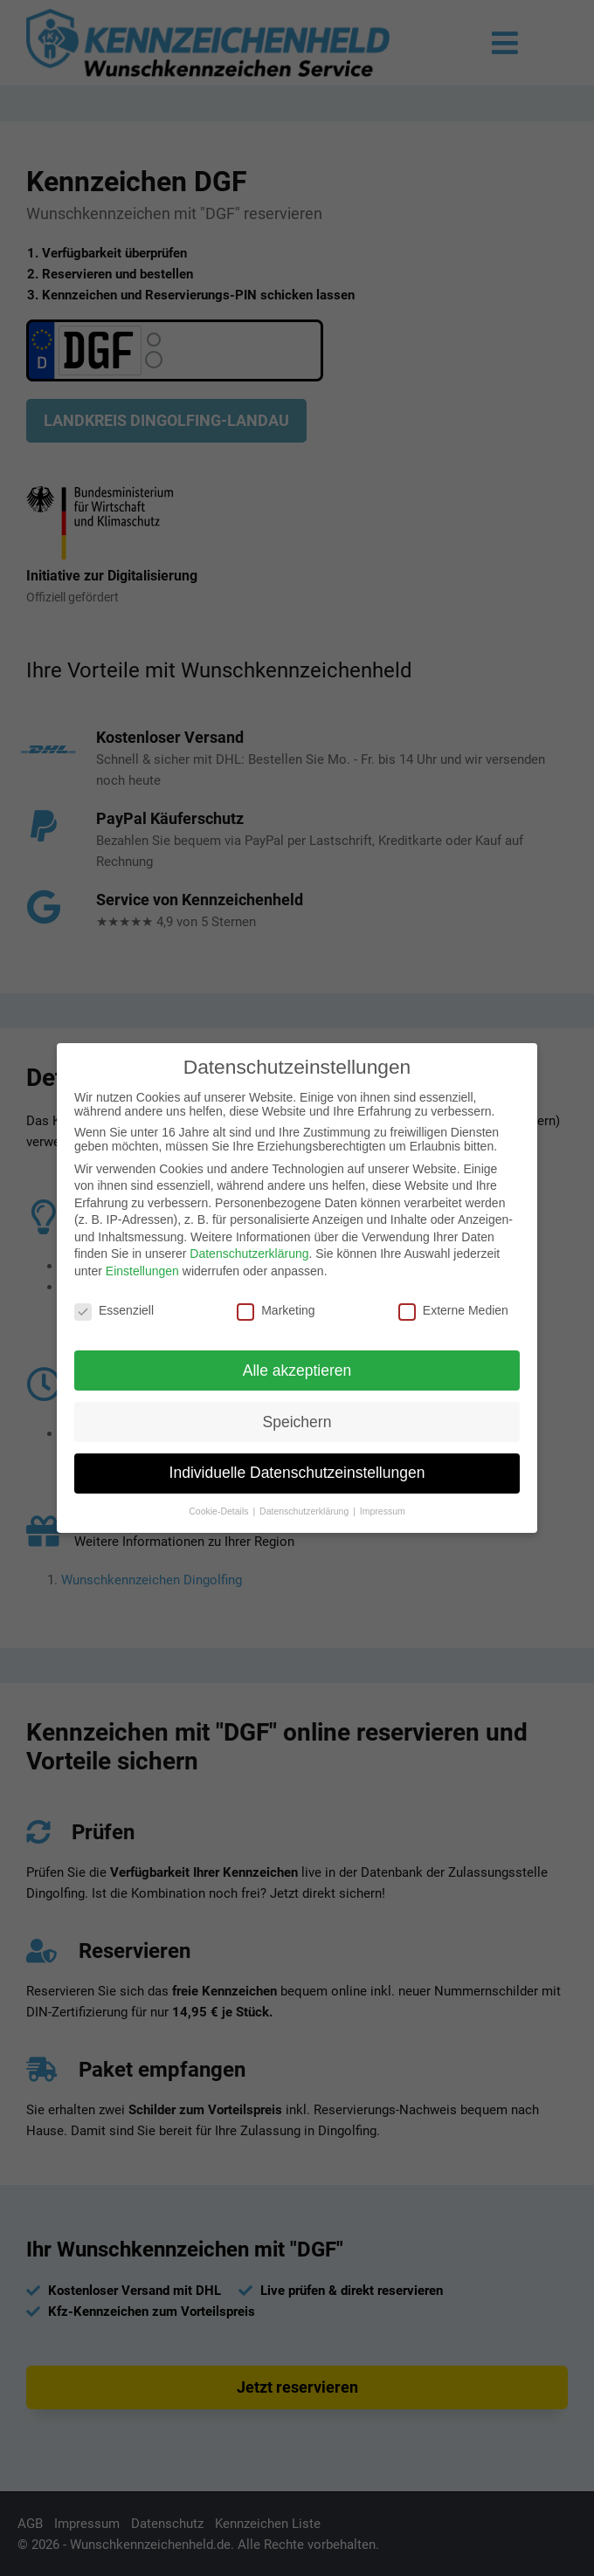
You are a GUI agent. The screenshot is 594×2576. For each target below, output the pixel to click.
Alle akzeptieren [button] (297, 1370)
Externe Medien (453, 1310)
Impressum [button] (382, 1511)
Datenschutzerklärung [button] (305, 1511)
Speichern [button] (297, 1422)
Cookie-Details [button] (220, 1511)
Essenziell (114, 1310)
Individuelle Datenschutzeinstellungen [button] (297, 1472)
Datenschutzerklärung (249, 1254)
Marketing (275, 1310)
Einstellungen (142, 1271)
